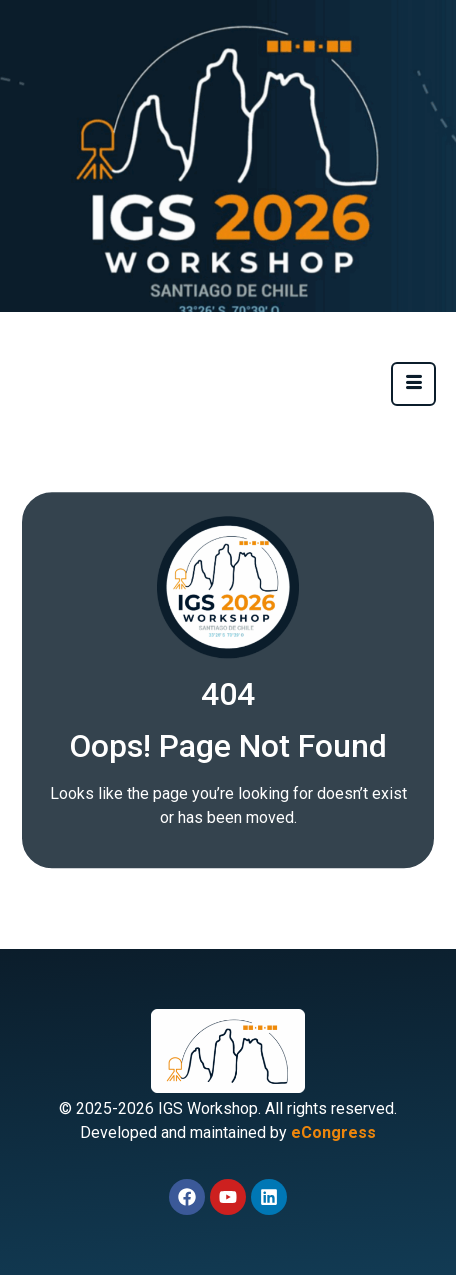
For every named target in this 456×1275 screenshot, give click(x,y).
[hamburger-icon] (413, 384)
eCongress (333, 1132)
